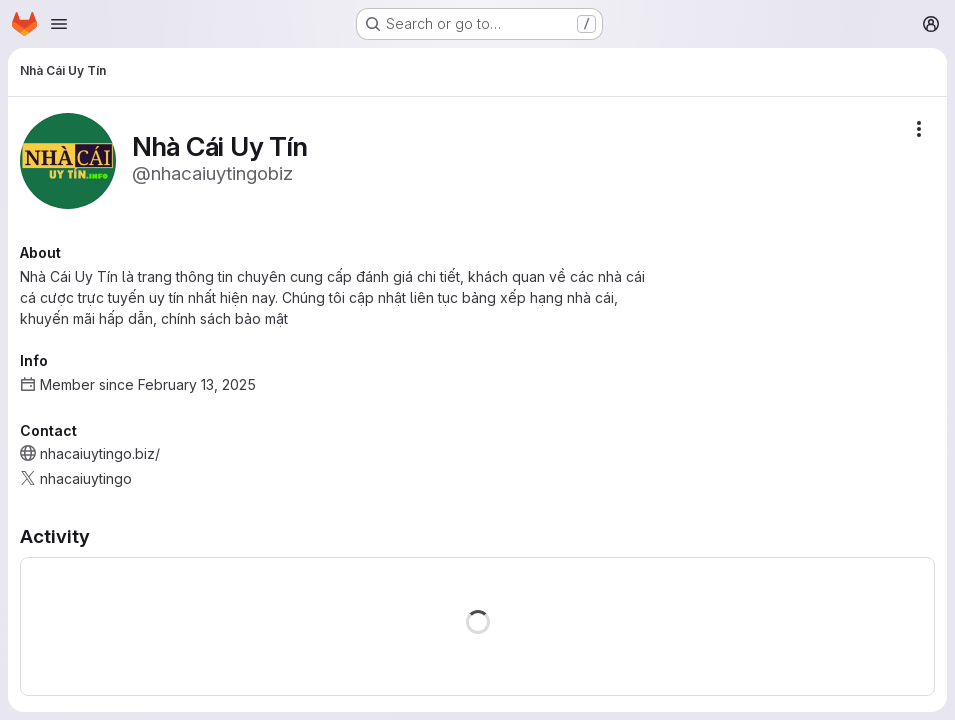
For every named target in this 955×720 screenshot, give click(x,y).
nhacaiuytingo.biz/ (100, 453)
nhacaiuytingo (86, 478)
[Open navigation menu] (59, 24)
